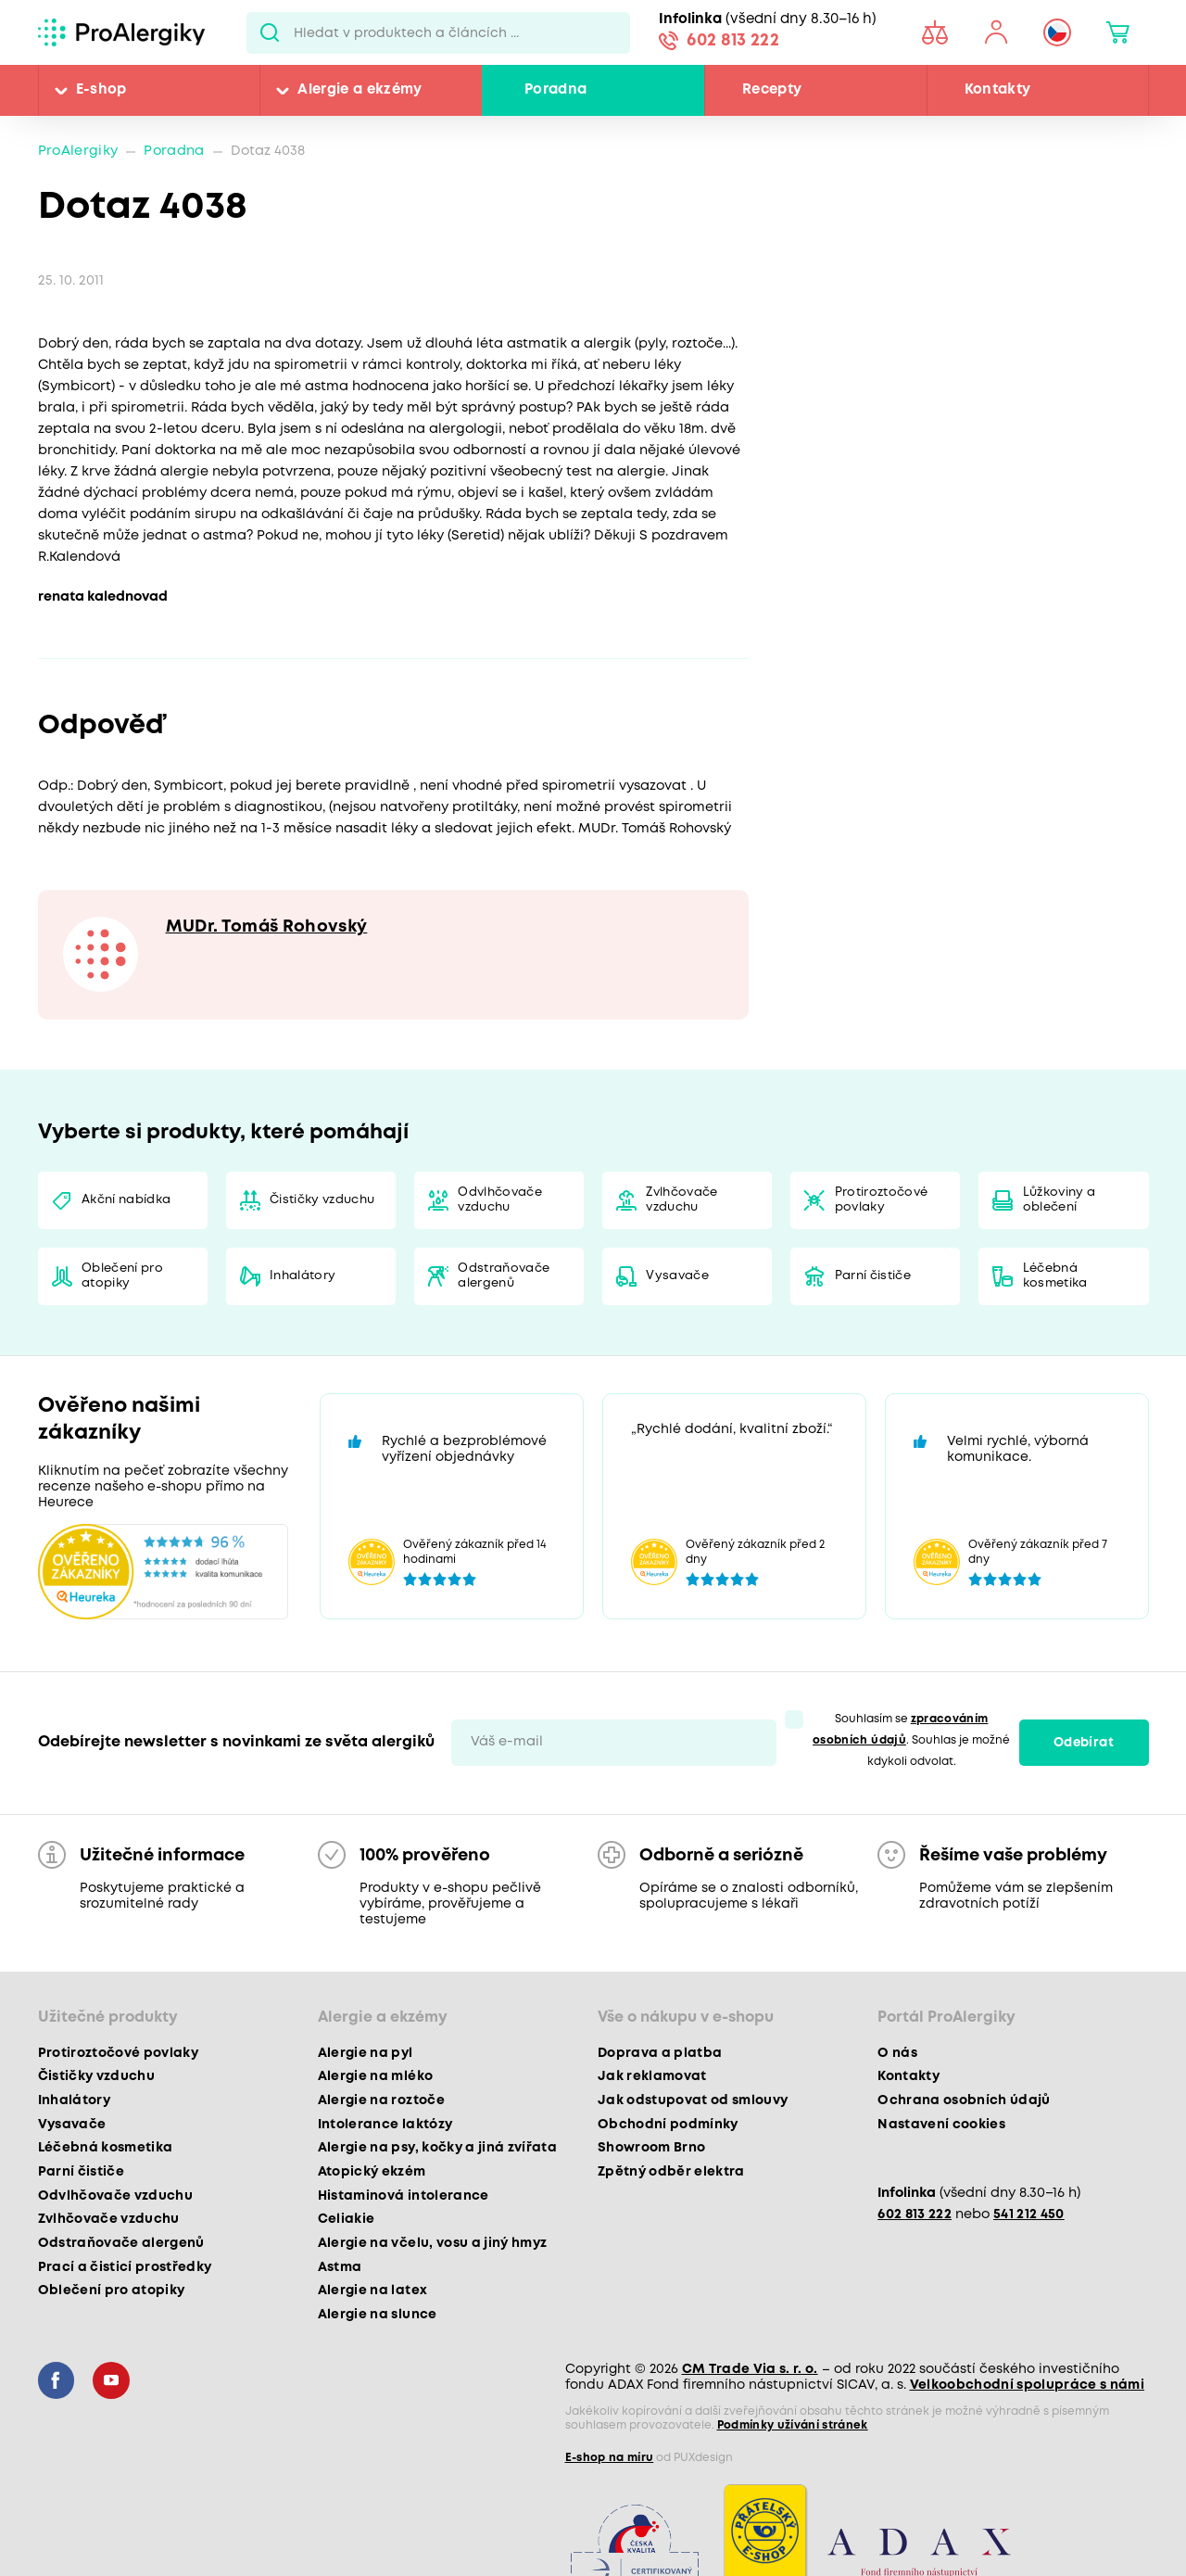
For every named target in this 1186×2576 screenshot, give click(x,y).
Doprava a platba (660, 2053)
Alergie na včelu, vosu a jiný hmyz (433, 2243)
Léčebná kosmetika (1055, 1275)
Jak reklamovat (652, 2076)
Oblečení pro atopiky (122, 1275)
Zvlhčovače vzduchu (681, 1199)
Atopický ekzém (372, 2171)
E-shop (101, 89)
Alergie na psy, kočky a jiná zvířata (437, 2147)
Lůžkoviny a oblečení (1059, 1199)
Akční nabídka (126, 1200)
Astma (340, 2267)
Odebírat (1084, 1742)
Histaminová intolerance (403, 2196)
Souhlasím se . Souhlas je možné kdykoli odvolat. (911, 1740)
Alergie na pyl (365, 2053)
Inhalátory (302, 1276)
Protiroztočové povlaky (881, 1199)
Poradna (555, 89)
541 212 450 (1029, 2215)
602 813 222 (733, 40)
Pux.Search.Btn (270, 32)
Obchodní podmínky (668, 2124)
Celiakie (346, 2219)
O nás (897, 2053)
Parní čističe (873, 1276)
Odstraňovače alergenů (503, 1275)
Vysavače (677, 1276)
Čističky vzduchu (322, 1200)
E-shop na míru (609, 2458)
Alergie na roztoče (381, 2100)
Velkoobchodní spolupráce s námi (1027, 2385)
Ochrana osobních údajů (963, 2100)
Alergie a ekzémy (359, 89)
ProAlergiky (78, 152)
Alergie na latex (372, 2290)
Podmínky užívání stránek (792, 2425)
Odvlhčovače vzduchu (500, 1199)
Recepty (771, 89)
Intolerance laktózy (385, 2124)
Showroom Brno (651, 2147)
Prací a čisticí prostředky (125, 2267)
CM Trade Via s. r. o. (750, 2369)
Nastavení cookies (941, 2124)
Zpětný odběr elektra (671, 2171)
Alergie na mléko (375, 2076)
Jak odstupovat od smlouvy (693, 2100)
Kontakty (998, 89)
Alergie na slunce (377, 2314)
